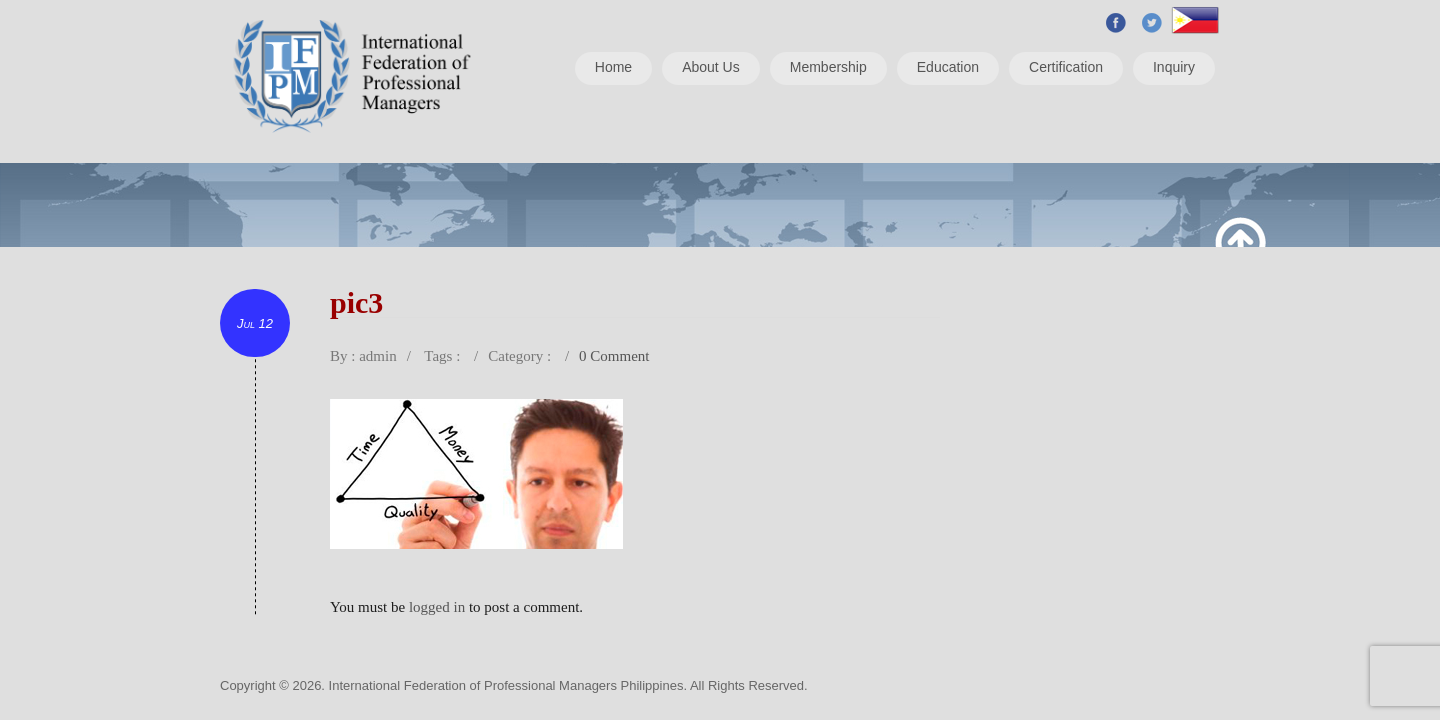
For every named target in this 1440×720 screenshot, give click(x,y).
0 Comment (614, 356)
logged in (437, 607)
